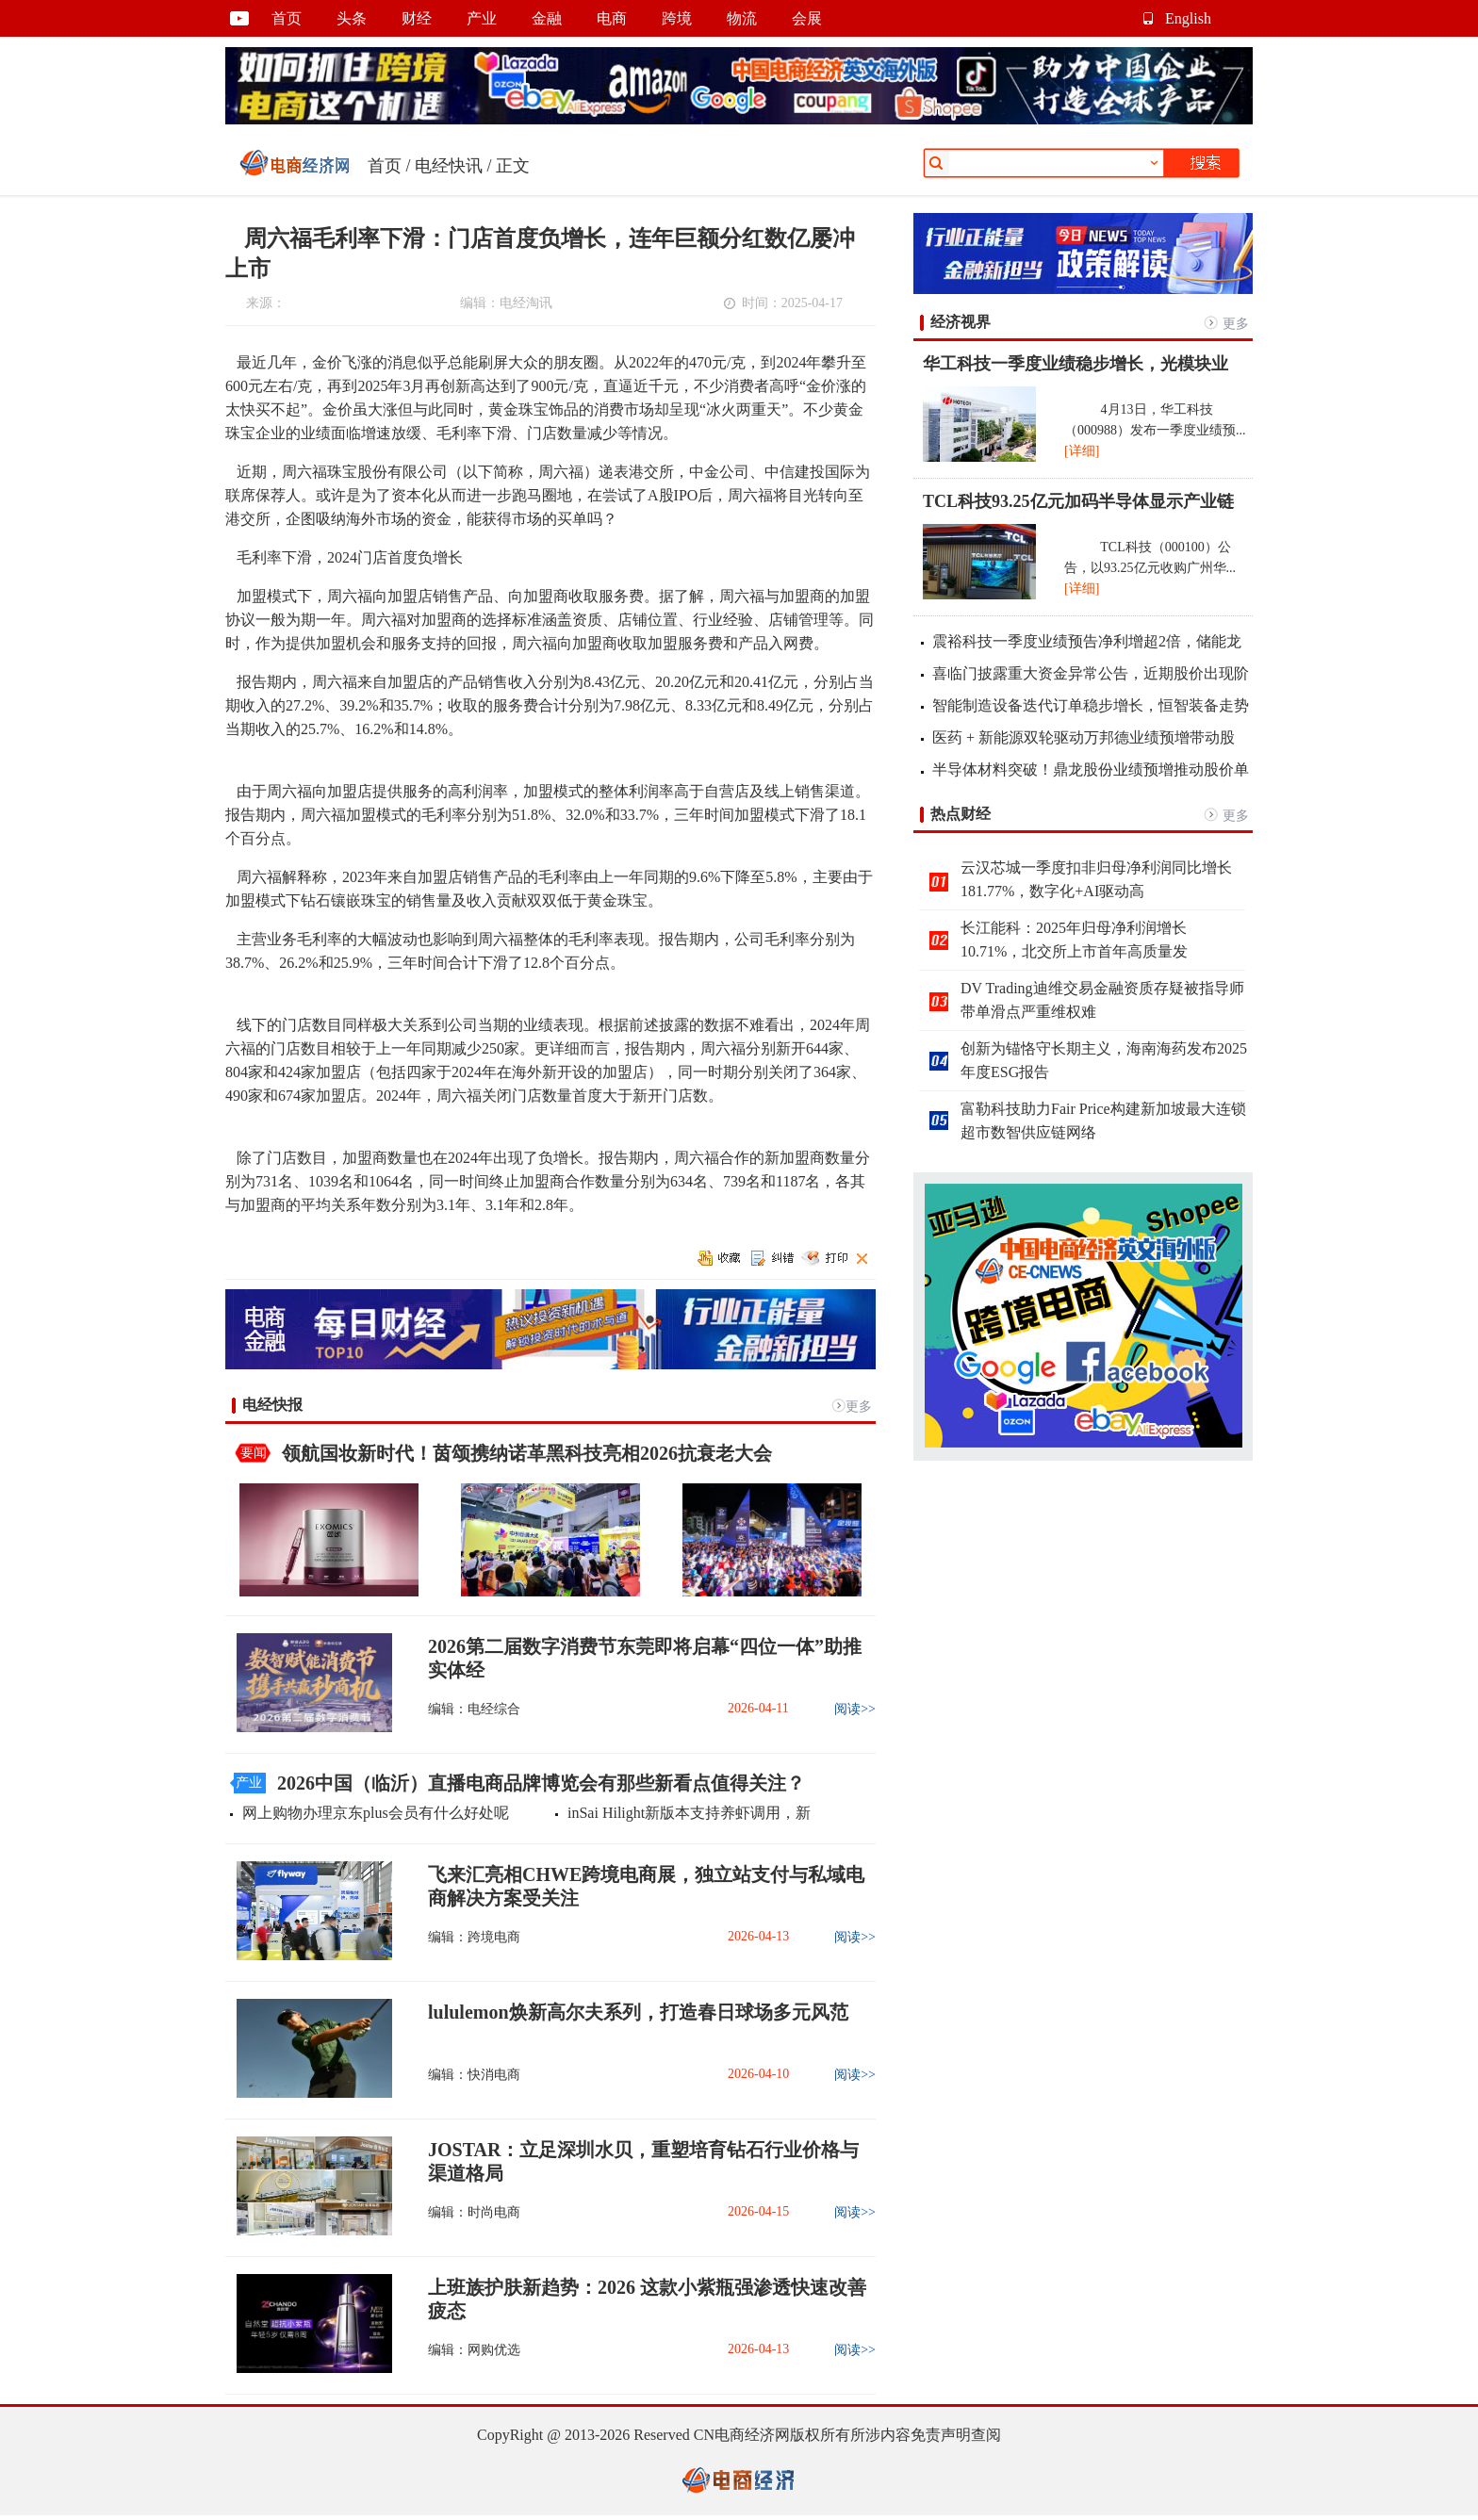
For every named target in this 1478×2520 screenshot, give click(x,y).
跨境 (677, 18)
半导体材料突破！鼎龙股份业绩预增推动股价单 (1090, 769)
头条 (352, 18)
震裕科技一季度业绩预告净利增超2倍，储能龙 (1086, 641)
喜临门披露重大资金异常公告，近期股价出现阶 (1090, 673)
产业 (482, 18)
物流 (742, 18)
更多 (859, 1406)
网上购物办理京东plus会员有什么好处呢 (375, 1813)
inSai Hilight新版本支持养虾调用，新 (689, 1813)
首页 (286, 18)
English (1188, 18)
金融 (547, 18)
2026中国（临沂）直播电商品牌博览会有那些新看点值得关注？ (541, 1783)
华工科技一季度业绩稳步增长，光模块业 (1075, 363)
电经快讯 (449, 165)
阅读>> (855, 1709)
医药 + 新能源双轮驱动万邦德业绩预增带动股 (1083, 737)
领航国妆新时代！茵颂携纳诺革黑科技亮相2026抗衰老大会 (527, 1453)
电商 (612, 18)
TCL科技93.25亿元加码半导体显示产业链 (1078, 501)
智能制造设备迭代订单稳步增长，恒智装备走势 (1090, 705)
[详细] (1081, 451)
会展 (807, 18)
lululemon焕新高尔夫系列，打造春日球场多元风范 (638, 2012)
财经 (417, 18)
